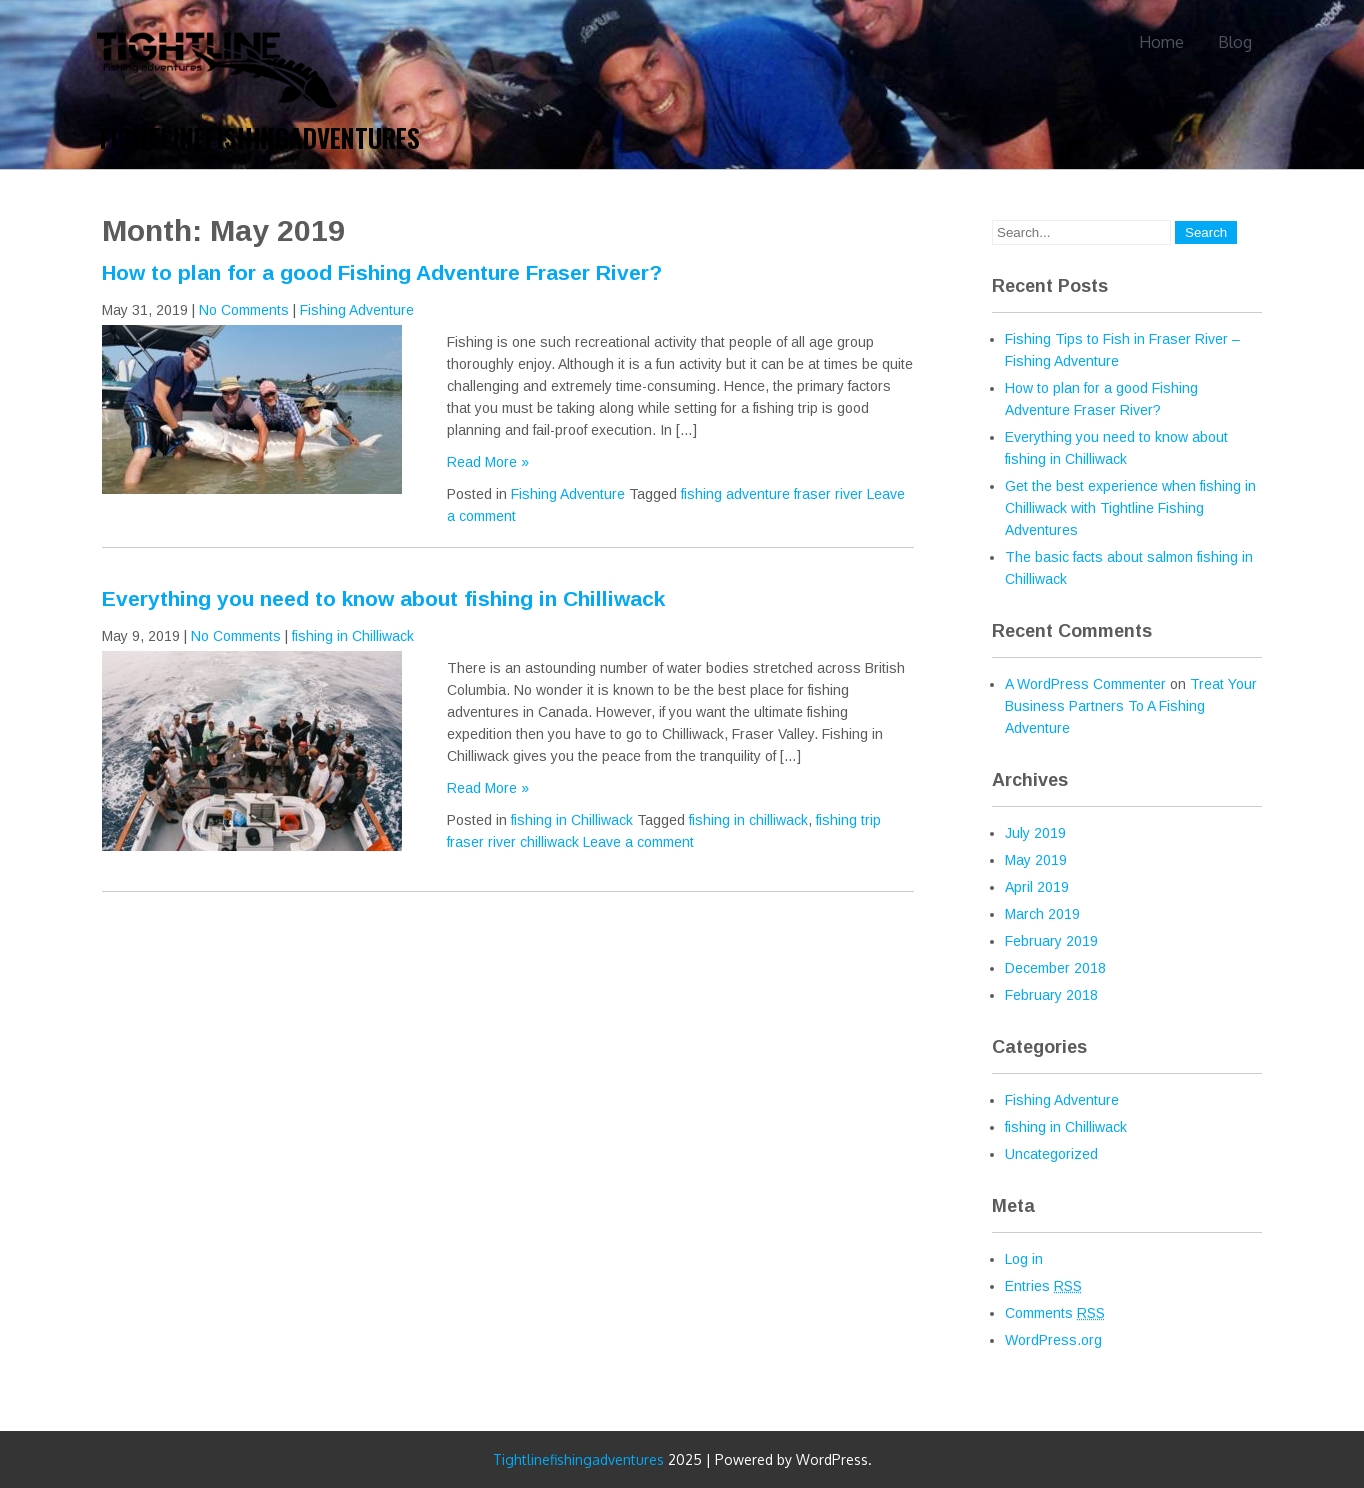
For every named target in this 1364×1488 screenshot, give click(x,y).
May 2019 (1036, 860)
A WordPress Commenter (1085, 684)
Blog (1235, 42)
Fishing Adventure (357, 310)
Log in (1024, 1259)
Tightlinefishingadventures (258, 137)
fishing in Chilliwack (353, 636)
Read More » (488, 462)
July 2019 (1035, 833)
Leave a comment (638, 842)
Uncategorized (1051, 1154)
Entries (1043, 1286)
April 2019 (1037, 887)
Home (1161, 42)
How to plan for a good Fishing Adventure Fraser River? (382, 272)
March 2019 (1042, 914)
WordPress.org (1053, 1340)
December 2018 (1055, 968)
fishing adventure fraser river (772, 494)
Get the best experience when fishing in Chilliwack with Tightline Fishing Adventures (1130, 508)
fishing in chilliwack (748, 820)
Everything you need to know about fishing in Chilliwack (383, 598)
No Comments (244, 310)
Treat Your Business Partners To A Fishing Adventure (1131, 706)
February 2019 (1051, 941)
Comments (1055, 1313)
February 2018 (1051, 995)
